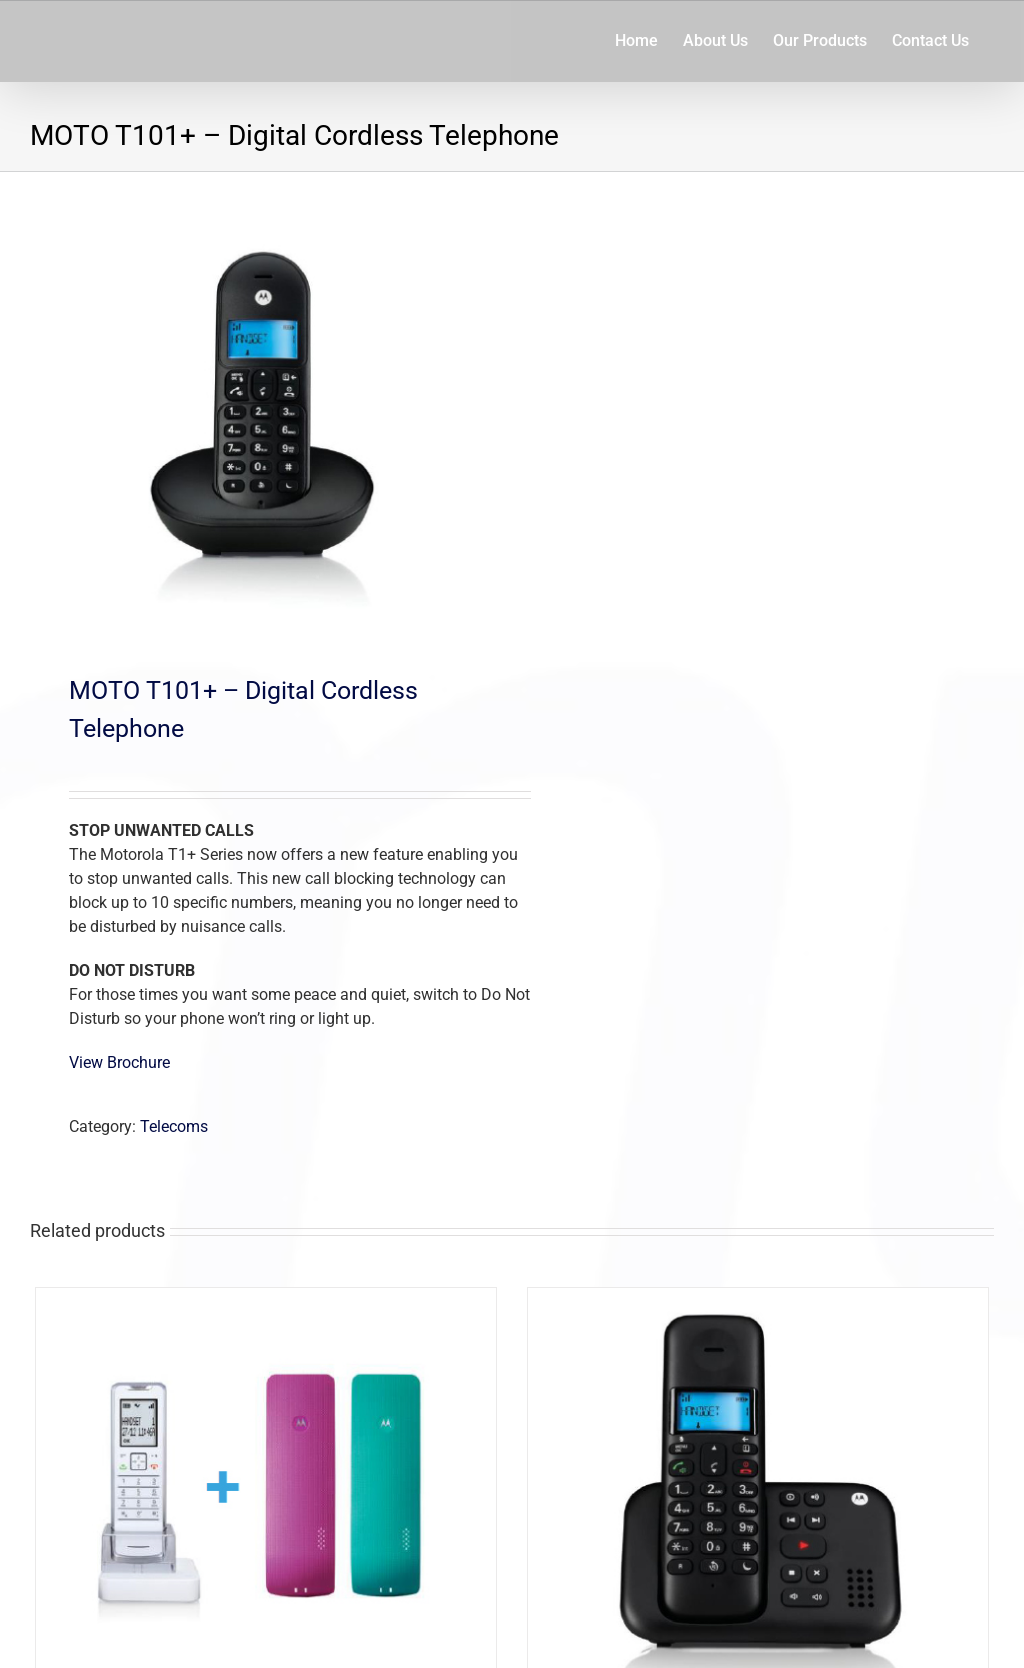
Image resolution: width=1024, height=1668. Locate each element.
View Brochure (119, 1062)
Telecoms (174, 1126)
